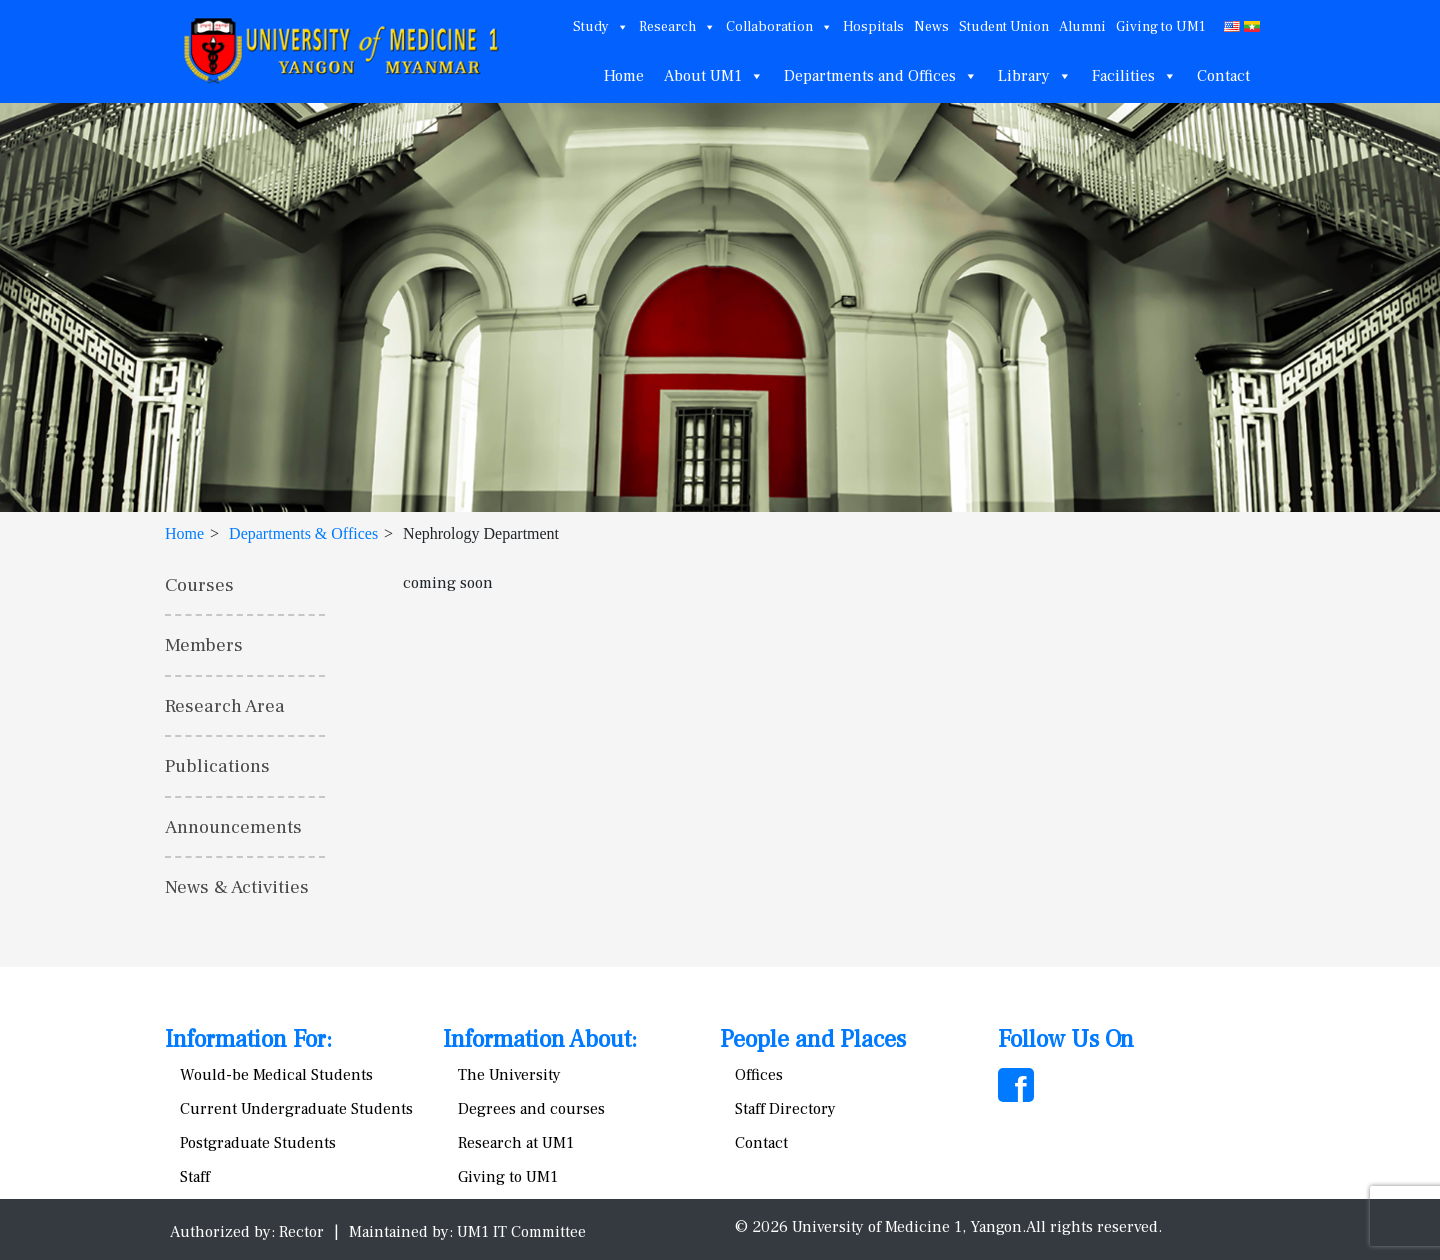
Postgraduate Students (258, 1143)
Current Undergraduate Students (296, 1109)
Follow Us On (1066, 1039)
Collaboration (779, 27)
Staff (195, 1177)
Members (204, 645)
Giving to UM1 (1160, 27)
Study (601, 27)
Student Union (1004, 27)
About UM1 (714, 76)
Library (1035, 76)
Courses (199, 585)
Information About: (540, 1039)
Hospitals (873, 27)
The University (509, 1075)
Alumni (1082, 27)
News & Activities (237, 887)
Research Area (225, 706)
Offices (759, 1075)
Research (677, 27)
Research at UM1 (516, 1143)
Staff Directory (785, 1109)
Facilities (1134, 76)
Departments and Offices (881, 76)
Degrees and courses (531, 1109)
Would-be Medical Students (276, 1075)
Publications (217, 766)
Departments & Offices (303, 533)
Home (624, 76)
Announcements (233, 827)
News (931, 27)
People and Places (813, 1039)
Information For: (248, 1039)
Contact (1223, 76)
